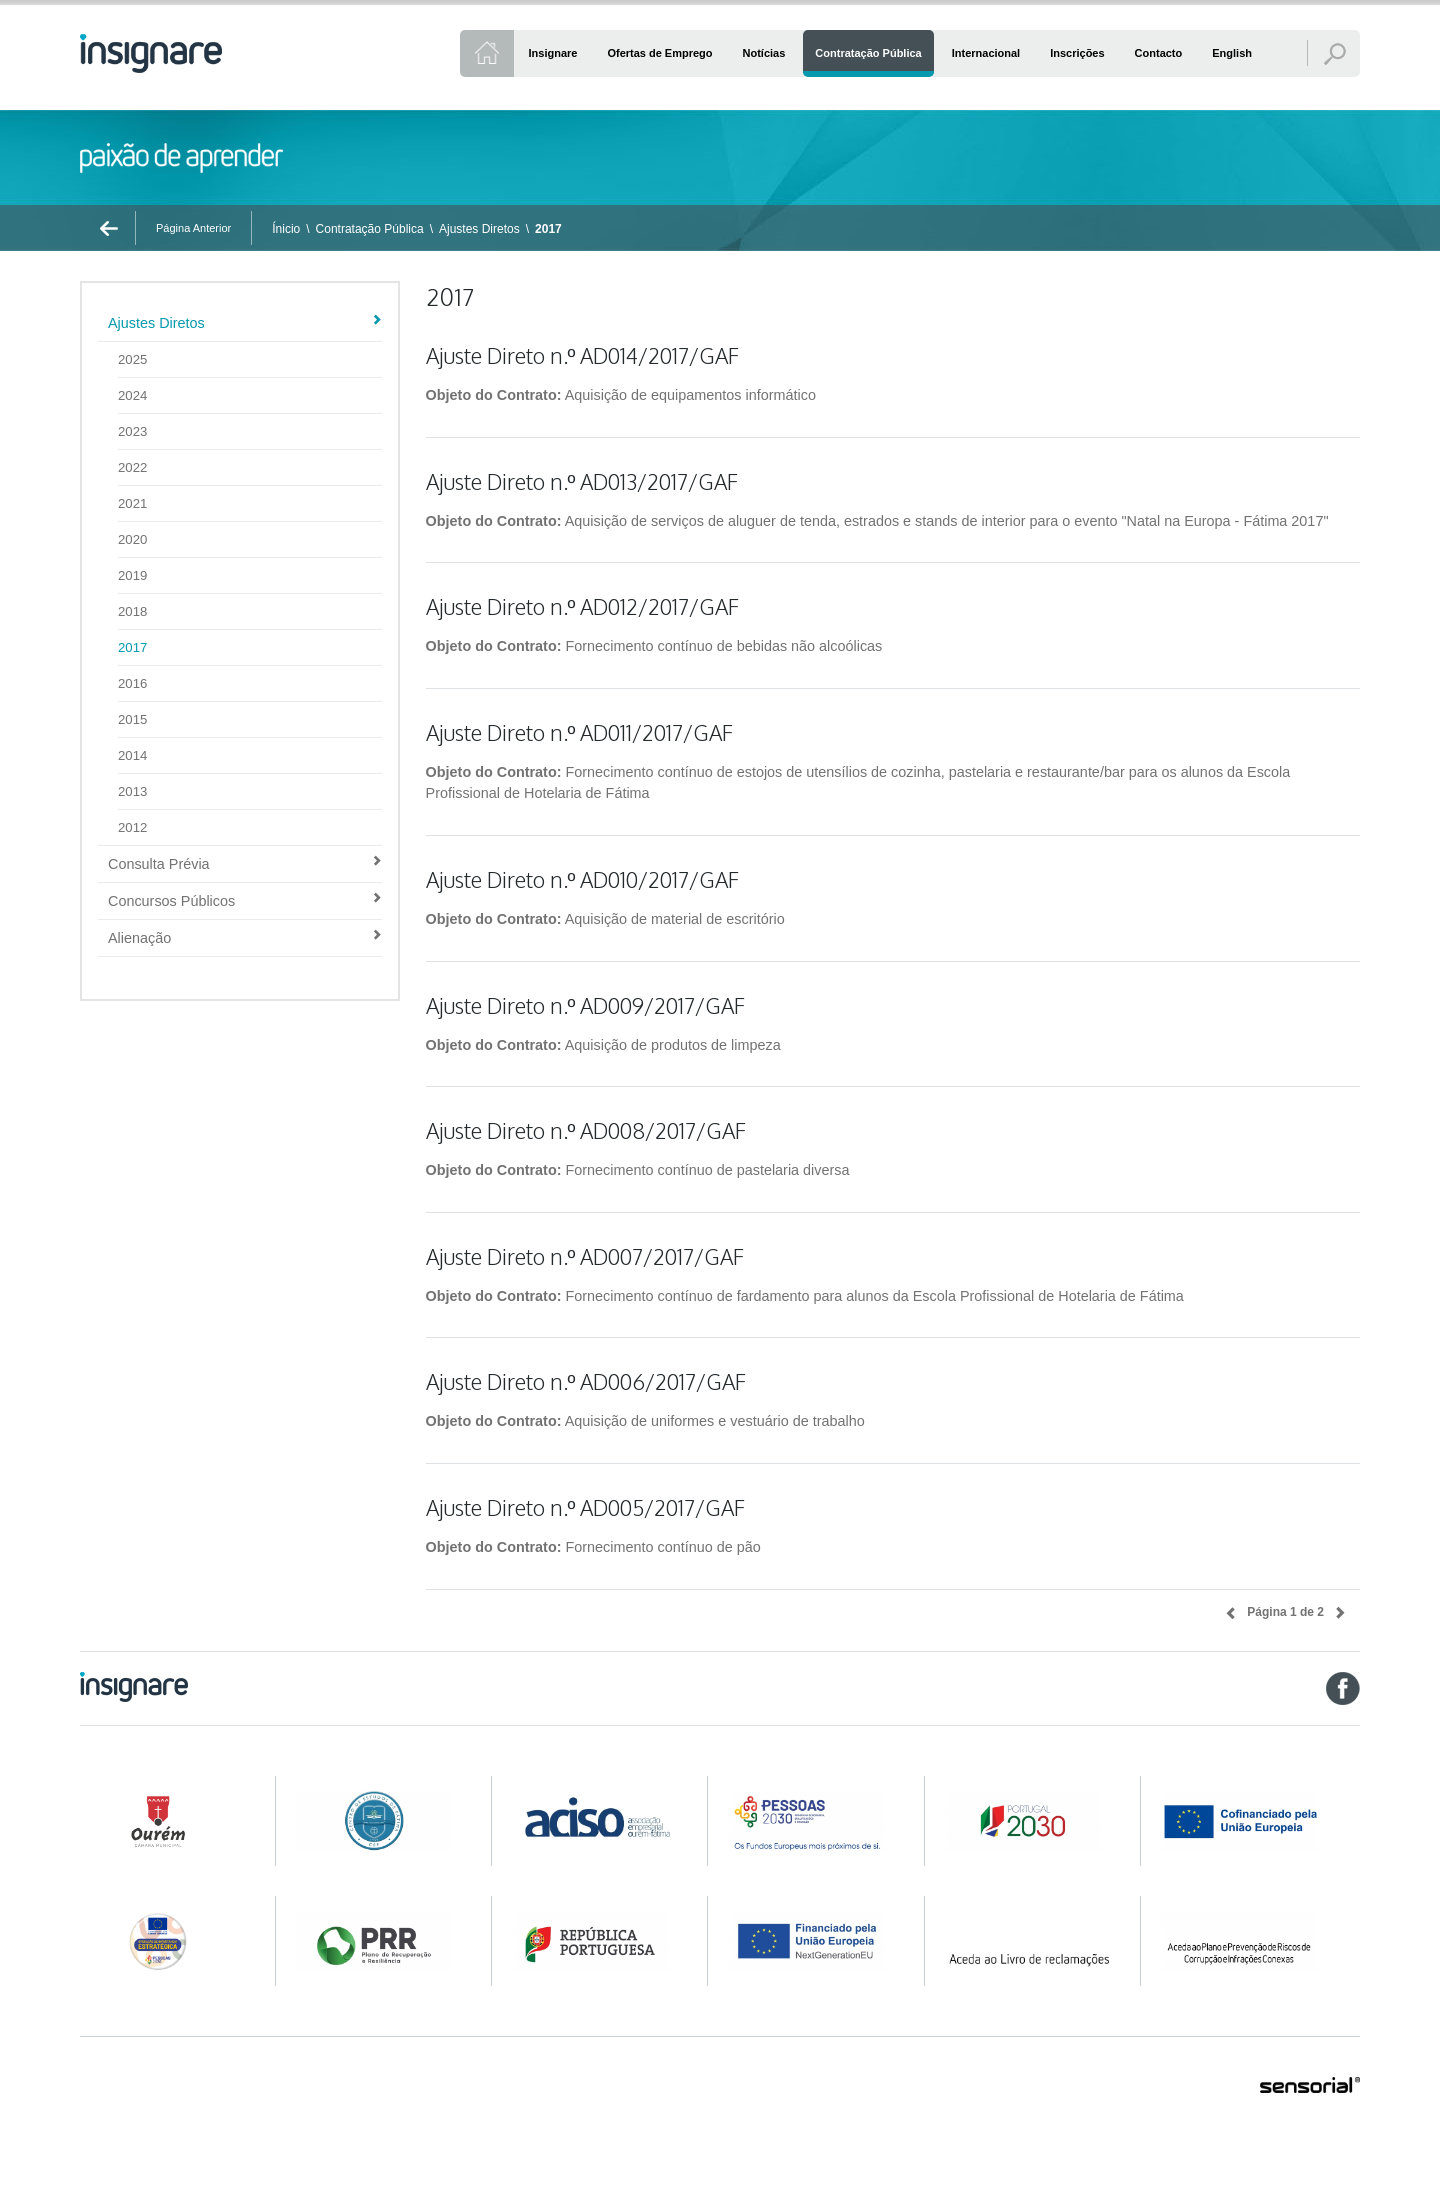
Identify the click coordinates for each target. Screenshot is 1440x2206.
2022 (132, 467)
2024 (132, 395)
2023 (132, 431)
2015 (132, 719)
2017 (548, 229)
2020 (132, 539)
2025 (132, 359)
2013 (132, 791)
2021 (132, 503)
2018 (132, 611)
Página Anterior (193, 228)
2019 (132, 575)
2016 (132, 683)
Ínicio (286, 229)
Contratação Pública (370, 229)
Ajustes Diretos (479, 229)
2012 (132, 827)
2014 (132, 755)
